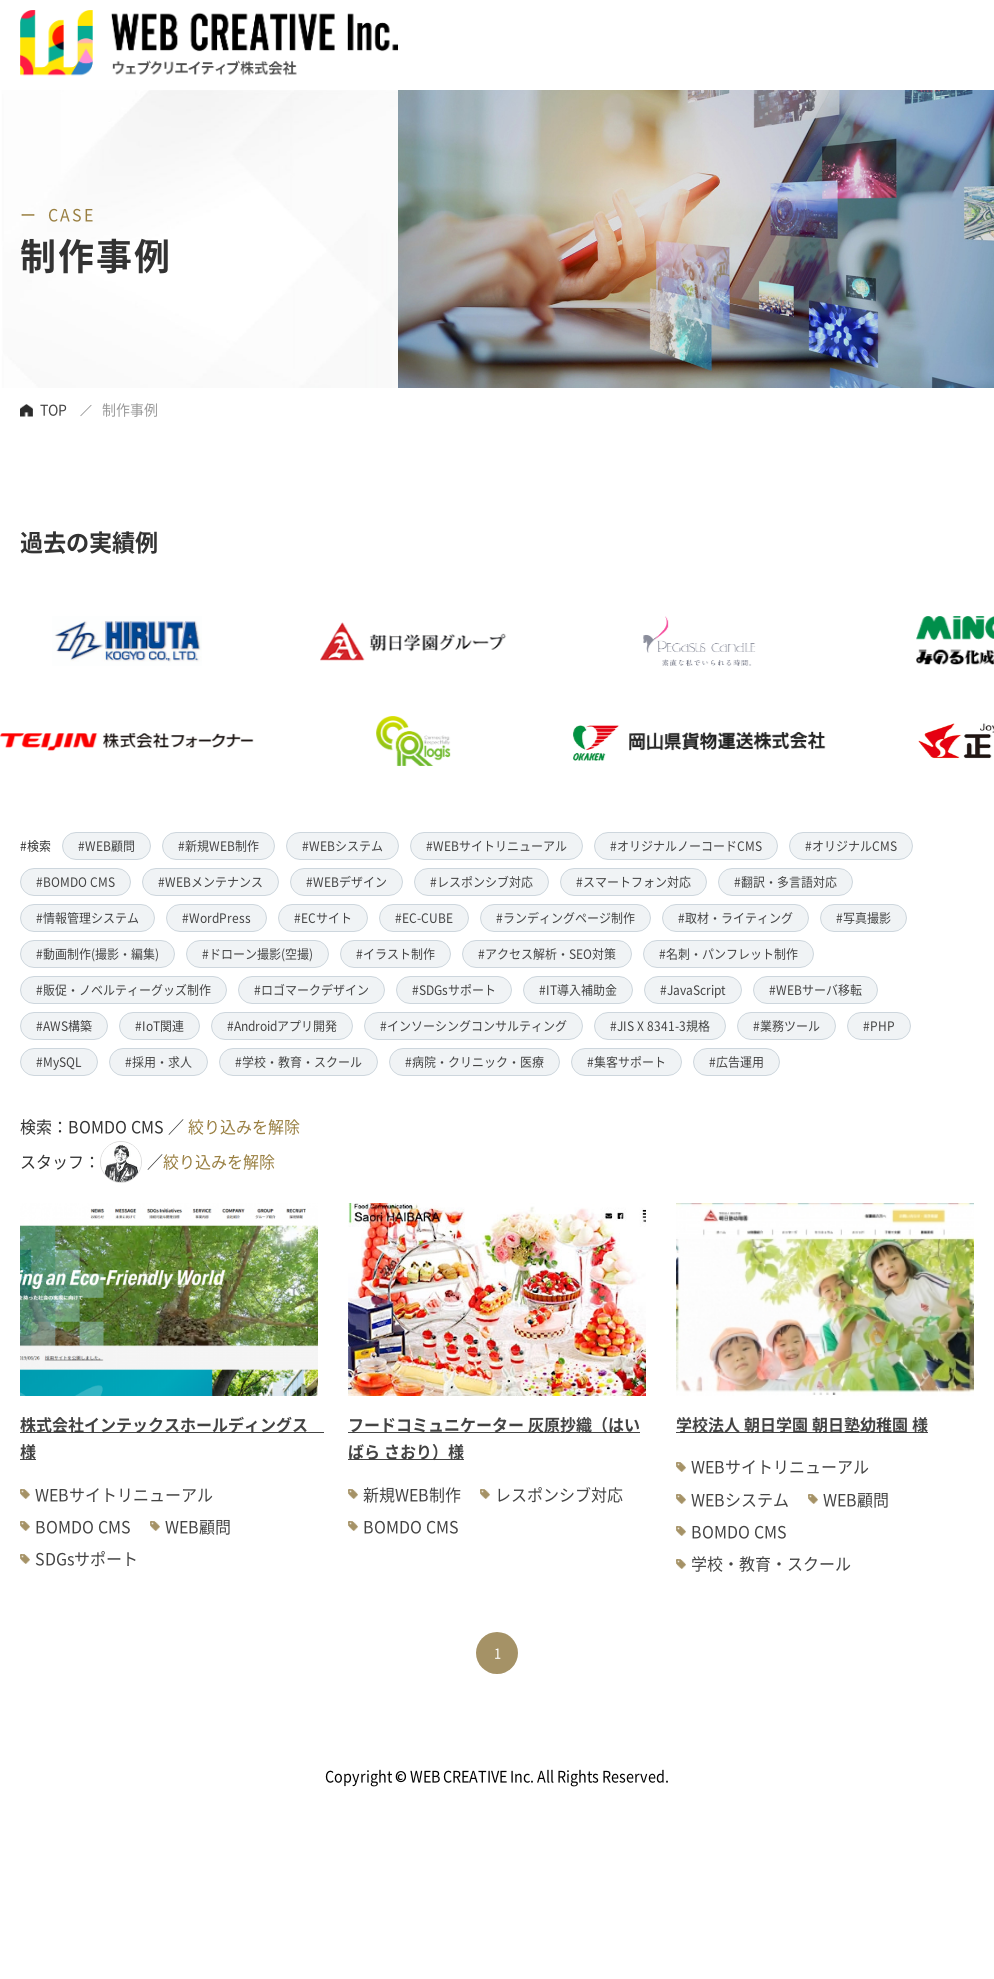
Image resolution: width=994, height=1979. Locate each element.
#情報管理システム (87, 917)
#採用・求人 (158, 1061)
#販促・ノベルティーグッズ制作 (123, 989)
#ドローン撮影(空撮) (257, 953)
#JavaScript (693, 989)
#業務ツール (786, 1025)
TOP (53, 409)
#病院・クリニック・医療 (474, 1061)
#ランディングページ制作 (565, 917)
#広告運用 (736, 1061)
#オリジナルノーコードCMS (686, 845)
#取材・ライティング (735, 917)
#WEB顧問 (106, 845)
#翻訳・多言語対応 (785, 881)
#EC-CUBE (424, 917)
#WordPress (216, 917)
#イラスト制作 (395, 953)
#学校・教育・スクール (298, 1061)
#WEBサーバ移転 (815, 989)
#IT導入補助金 (578, 989)
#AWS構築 (64, 1025)
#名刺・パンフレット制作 (728, 953)
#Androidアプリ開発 (282, 1025)
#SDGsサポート (454, 989)
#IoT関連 (159, 1025)
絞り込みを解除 (244, 1126)
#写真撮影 (863, 917)
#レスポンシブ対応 (481, 881)
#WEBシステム (342, 845)
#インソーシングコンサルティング (473, 1025)
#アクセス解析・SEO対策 (547, 953)
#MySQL (59, 1061)
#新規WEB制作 (218, 845)
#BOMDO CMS (75, 881)
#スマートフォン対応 (633, 881)
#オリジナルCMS (851, 845)
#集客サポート (626, 1061)
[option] (452, 691)
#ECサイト (323, 917)
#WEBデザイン (346, 881)
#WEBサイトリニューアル (496, 845)
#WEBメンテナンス (210, 881)
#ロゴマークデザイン (311, 989)
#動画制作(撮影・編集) (97, 953)
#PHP (879, 1025)
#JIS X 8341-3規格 (660, 1025)
